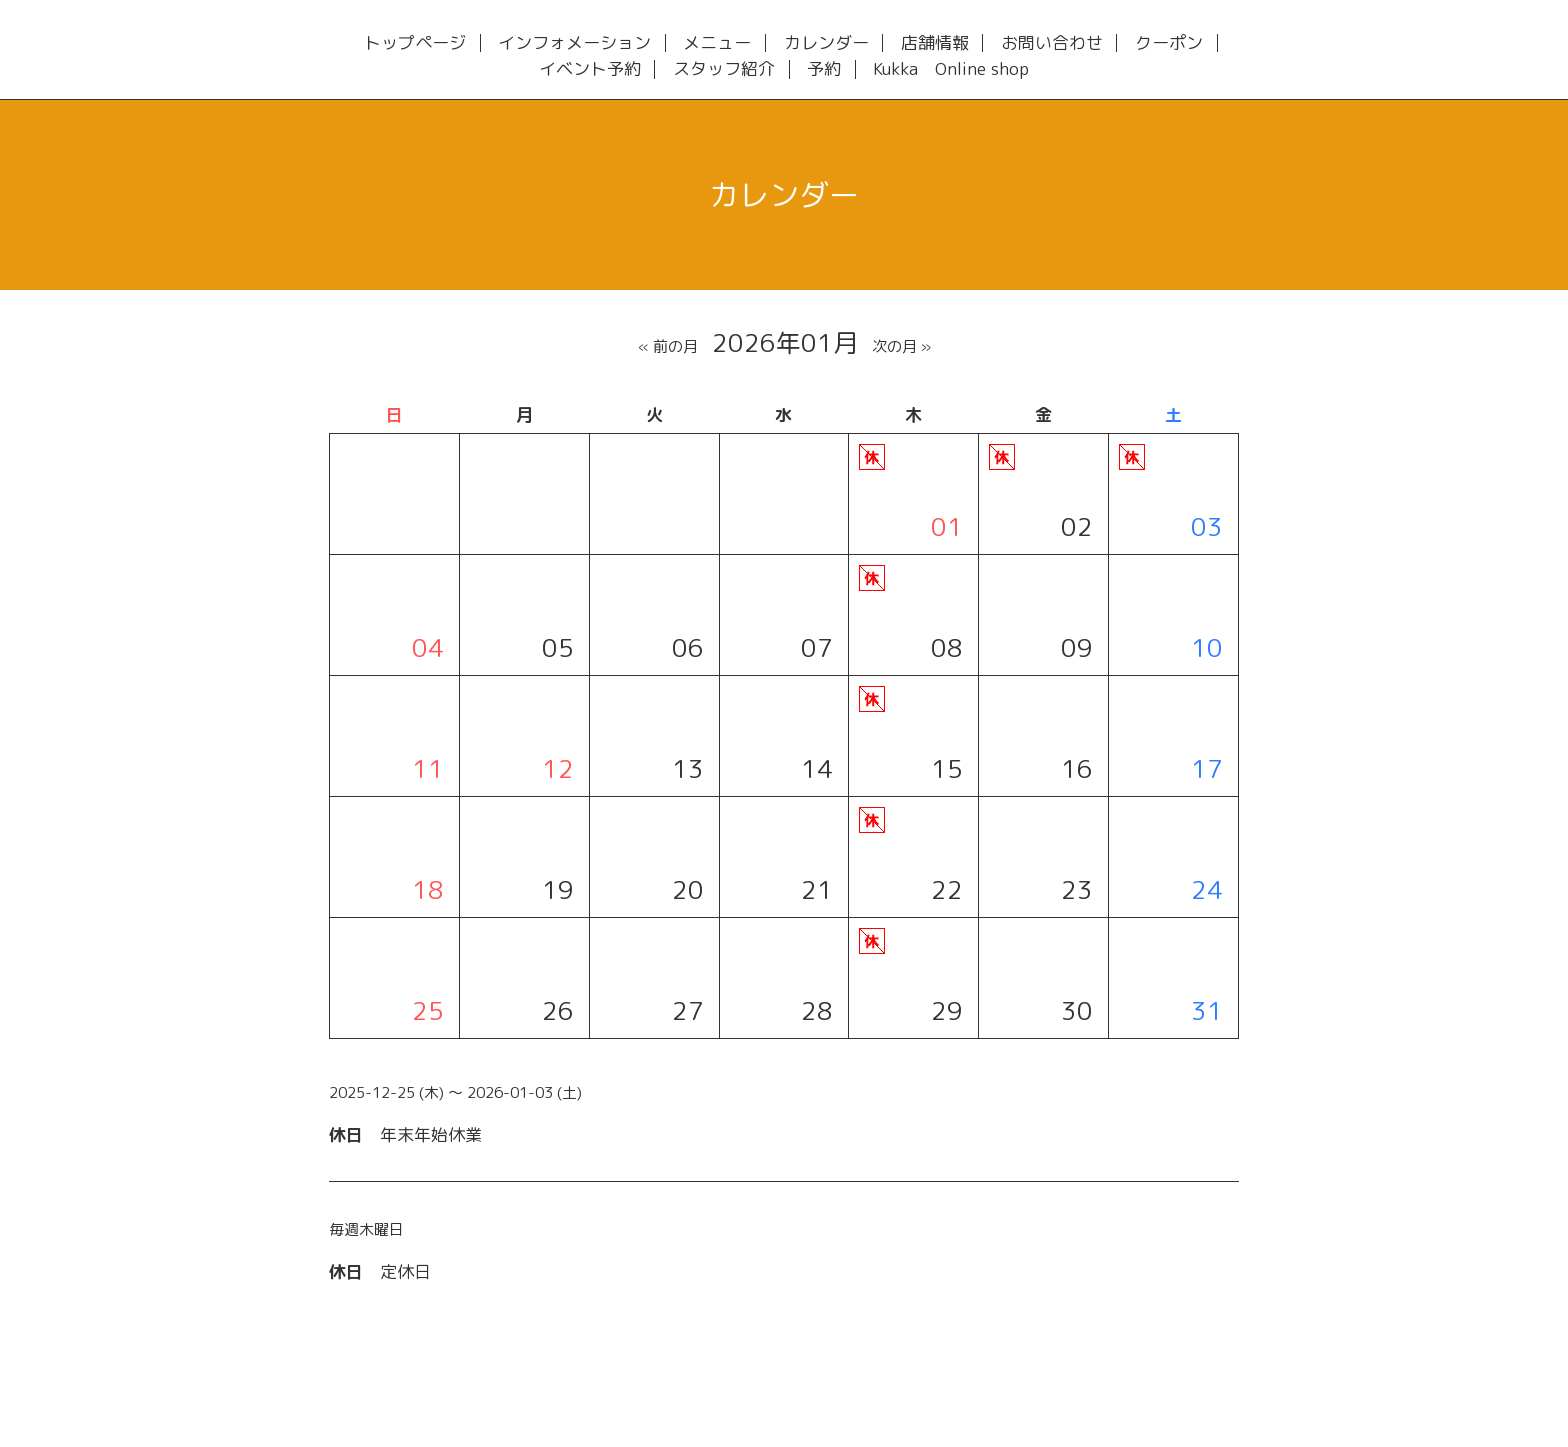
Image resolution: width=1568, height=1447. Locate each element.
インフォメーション (574, 43)
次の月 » (901, 346)
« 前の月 (668, 346)
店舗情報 (935, 43)
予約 (824, 69)
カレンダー (826, 43)
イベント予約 (590, 69)
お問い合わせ (1052, 43)
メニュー (717, 43)
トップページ (415, 43)
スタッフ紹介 (724, 69)
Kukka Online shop (951, 69)
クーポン (1169, 43)
